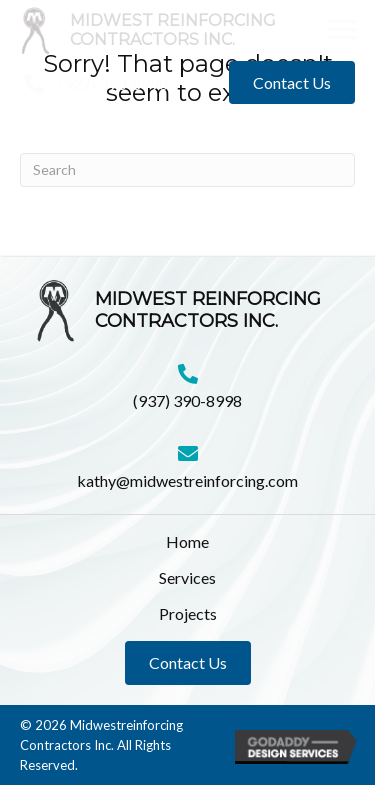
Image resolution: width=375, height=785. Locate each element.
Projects (188, 613)
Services (187, 577)
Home (187, 541)
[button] (342, 30)
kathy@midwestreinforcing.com (187, 480)
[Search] (187, 170)
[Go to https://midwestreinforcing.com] (169, 30)
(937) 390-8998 (113, 83)
